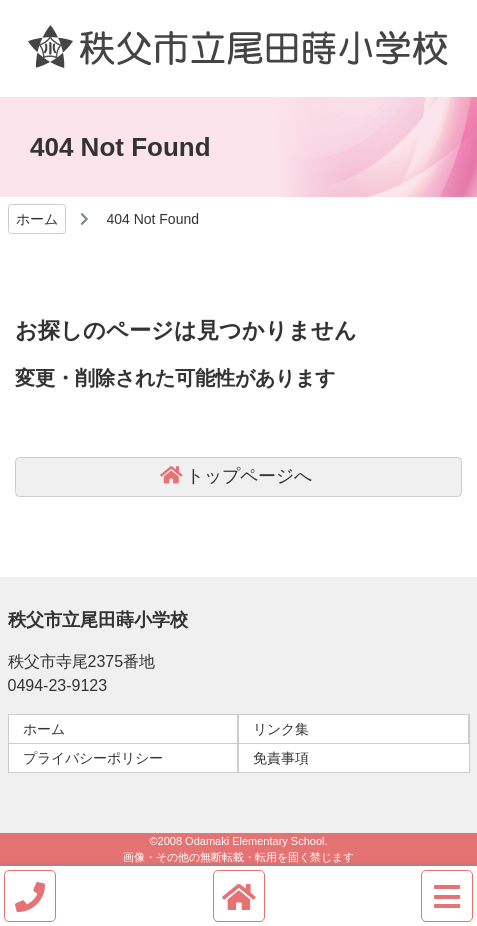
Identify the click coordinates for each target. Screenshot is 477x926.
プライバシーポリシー (93, 758)
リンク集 (281, 729)
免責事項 (281, 758)
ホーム (44, 729)
